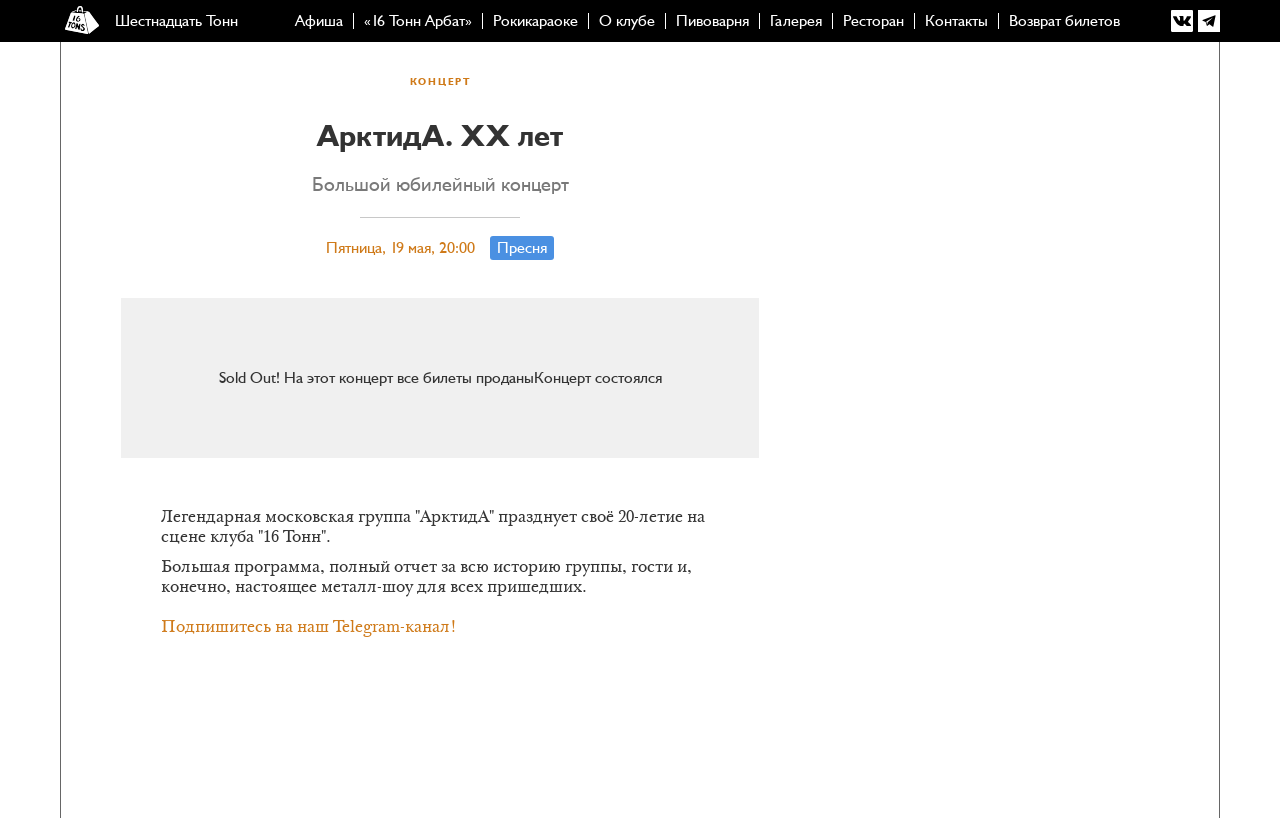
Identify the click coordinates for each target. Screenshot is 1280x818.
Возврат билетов (1064, 21)
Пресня (522, 248)
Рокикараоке (535, 21)
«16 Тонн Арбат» (418, 21)
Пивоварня (712, 21)
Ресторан (873, 21)
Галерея (796, 21)
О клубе (627, 21)
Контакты (956, 21)
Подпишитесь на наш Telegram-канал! (309, 628)
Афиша (319, 21)
